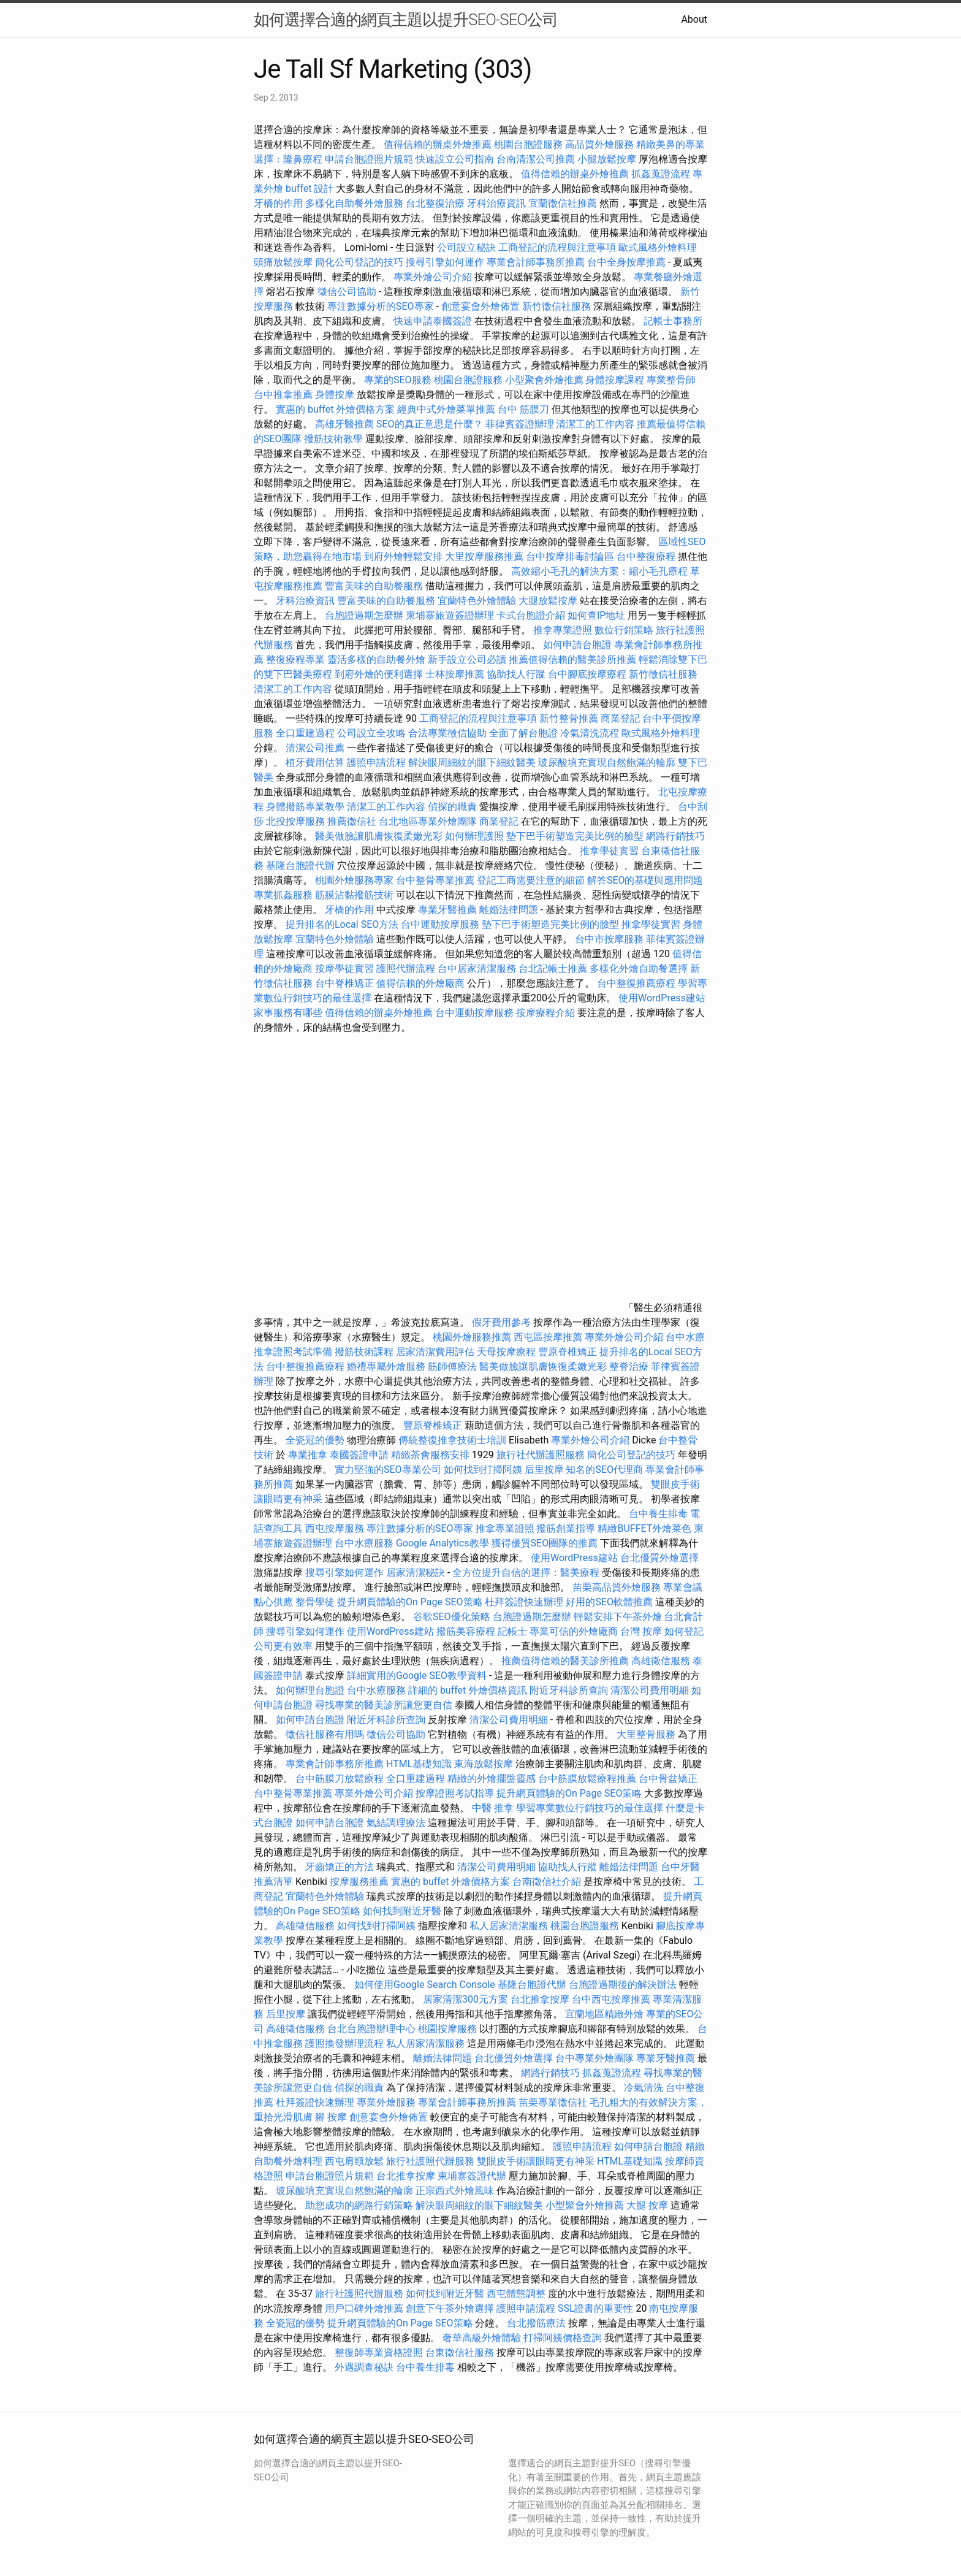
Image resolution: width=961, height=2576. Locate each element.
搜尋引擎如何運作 (445, 262)
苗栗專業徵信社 (552, 2102)
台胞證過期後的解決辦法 (623, 1984)
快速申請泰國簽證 (432, 321)
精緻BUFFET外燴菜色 (646, 1528)
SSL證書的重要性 (596, 2308)
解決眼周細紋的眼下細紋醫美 (472, 762)
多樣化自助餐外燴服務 (354, 203)
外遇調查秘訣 (364, 2367)
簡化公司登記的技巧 (359, 262)
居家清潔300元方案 (465, 1999)
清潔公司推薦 (315, 748)
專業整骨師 (671, 380)
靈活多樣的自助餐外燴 (376, 659)
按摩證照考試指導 (456, 1793)
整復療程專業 (295, 659)
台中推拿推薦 (284, 394)
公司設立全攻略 (371, 733)
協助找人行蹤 (516, 674)
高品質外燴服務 (599, 144)
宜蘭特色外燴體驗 (477, 600)
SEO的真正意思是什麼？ (429, 424)
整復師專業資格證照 (380, 2352)
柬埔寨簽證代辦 (472, 2176)
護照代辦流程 (405, 968)
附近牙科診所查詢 (569, 1690)
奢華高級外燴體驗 (482, 2338)
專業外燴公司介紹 (432, 277)
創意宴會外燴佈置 (480, 306)
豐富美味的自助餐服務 (374, 586)
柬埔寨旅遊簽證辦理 (450, 615)
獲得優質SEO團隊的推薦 (545, 1543)
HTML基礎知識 (419, 1764)
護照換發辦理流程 (344, 2043)
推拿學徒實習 (610, 851)
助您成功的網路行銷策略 (359, 2205)
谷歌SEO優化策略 (451, 1616)
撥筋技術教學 (334, 439)
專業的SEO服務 (397, 380)
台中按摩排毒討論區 (571, 556)
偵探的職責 (452, 806)
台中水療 (685, 1337)
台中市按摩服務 (610, 939)
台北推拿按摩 (540, 1999)
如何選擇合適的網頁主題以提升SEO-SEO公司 (406, 19)
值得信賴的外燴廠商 (420, 983)
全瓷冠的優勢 (315, 1440)
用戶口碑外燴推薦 (365, 2308)
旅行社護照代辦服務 (430, 2161)
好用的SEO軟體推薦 (609, 1602)
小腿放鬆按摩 (608, 159)
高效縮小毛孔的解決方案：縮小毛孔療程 (599, 571)
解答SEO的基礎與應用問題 (645, 880)
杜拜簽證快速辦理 (524, 1602)
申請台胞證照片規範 (369, 159)
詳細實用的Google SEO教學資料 (417, 1675)
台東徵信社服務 (459, 2352)
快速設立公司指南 (455, 159)
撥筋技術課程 (365, 1352)
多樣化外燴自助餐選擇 (640, 968)
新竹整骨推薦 (568, 718)
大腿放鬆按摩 (549, 600)
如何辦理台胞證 (310, 1690)
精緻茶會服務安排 (430, 1455)
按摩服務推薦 (360, 1881)
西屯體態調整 (517, 2293)
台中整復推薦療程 (636, 983)
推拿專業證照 (563, 630)
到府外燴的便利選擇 (380, 674)
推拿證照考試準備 (294, 1352)
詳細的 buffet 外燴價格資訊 (467, 1690)
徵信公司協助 (346, 291)
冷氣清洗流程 (589, 733)
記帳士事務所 (673, 321)
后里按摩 (544, 1469)
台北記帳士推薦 (552, 968)
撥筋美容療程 (465, 1631)
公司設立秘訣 (466, 247)
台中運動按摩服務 (441, 924)
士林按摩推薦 (454, 674)
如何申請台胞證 (577, 645)
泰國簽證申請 (359, 1455)
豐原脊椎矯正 (568, 1352)
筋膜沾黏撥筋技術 (354, 895)
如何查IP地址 (596, 615)
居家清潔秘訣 (415, 1572)
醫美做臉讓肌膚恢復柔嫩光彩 (379, 836)
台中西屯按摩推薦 (612, 1999)
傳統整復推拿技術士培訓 (453, 1440)
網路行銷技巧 (675, 836)
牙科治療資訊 (496, 203)
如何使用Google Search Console (424, 1984)
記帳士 (512, 1631)
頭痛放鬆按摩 (284, 262)
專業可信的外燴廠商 (574, 1631)
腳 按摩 (331, 2117)
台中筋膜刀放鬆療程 (340, 1778)
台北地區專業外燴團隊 (429, 821)
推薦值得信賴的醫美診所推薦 (572, 659)
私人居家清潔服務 (508, 1926)
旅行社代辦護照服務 (540, 1455)
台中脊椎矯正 (345, 983)
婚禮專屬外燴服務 (387, 1366)
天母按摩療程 (506, 1352)
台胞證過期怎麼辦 (364, 615)
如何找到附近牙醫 (402, 1911)
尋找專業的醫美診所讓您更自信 (383, 1705)
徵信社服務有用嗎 (325, 1734)
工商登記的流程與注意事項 (557, 247)
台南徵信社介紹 (546, 1881)
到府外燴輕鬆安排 (403, 556)
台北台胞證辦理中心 (371, 2029)
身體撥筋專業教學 (306, 806)
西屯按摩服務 (336, 1528)
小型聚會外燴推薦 (544, 380)
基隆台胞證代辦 (300, 865)
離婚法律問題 (508, 909)
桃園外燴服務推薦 (473, 1337)
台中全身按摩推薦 (626, 262)
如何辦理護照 (474, 836)
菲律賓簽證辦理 (519, 424)
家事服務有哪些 (288, 1013)
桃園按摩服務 (448, 2029)
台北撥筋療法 (536, 2323)
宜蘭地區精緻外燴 (605, 2014)
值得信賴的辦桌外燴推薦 (438, 144)
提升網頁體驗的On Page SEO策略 (410, 1602)
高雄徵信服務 (660, 1661)
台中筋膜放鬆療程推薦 (588, 1778)
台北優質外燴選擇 (659, 1558)
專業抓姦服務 (283, 895)
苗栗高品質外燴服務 (617, 1587)
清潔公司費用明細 (649, 1690)
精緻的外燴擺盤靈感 (491, 1778)
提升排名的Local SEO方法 (342, 924)
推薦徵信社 (351, 821)
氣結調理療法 (396, 1823)
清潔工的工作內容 (595, 424)
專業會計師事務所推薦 (536, 262)
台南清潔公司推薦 (535, 159)
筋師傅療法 (452, 1366)
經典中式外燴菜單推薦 (446, 409)
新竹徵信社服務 (556, 306)
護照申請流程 (376, 762)
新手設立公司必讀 (467, 659)
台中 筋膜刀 (523, 409)
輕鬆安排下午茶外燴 (618, 1616)
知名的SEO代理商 (604, 1469)
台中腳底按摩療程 (588, 674)
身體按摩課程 (614, 380)
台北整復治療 (435, 203)
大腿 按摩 (647, 2205)
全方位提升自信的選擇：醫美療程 (525, 1572)
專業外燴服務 (386, 2102)
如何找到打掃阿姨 (483, 1469)
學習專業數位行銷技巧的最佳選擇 (589, 1808)
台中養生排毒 (659, 1513)
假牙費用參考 (501, 1322)
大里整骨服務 (646, 1734)
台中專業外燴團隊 (595, 2058)
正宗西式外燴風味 (456, 2190)
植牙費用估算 (315, 762)
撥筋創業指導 (567, 1528)
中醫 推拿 (493, 1808)
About (694, 19)
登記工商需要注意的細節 (531, 880)
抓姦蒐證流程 (660, 174)
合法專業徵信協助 (447, 733)
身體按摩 (334, 394)
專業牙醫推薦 (447, 909)
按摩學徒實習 (345, 968)
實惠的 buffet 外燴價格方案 (335, 409)
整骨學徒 (315, 1602)
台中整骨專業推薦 (435, 880)
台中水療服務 (365, 1543)
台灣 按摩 (641, 1631)
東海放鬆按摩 (484, 1764)
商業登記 (620, 718)
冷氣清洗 (643, 2087)
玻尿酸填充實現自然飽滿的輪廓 (606, 762)
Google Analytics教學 (442, 1543)
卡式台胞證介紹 (530, 615)
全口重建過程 (305, 733)
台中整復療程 (647, 556)
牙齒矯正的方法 (339, 1867)
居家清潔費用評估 (435, 1352)
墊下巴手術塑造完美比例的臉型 (575, 836)
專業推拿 (307, 1455)
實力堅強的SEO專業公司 (388, 1469)
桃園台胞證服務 (528, 144)
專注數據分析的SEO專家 (380, 306)
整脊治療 (628, 1366)
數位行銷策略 (623, 630)
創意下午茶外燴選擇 (450, 2308)
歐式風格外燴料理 (657, 247)
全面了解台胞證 (523, 733)
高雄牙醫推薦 (344, 424)
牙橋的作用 (278, 203)
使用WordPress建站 (661, 998)
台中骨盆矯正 (668, 1778)
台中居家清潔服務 (477, 968)
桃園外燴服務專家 (354, 880)
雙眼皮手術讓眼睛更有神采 (535, 2161)
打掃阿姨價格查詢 (562, 2338)
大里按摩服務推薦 (485, 556)
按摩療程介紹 (546, 1013)
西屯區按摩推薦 (549, 1337)
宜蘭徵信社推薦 (562, 203)
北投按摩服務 (295, 821)
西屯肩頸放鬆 (354, 2161)
